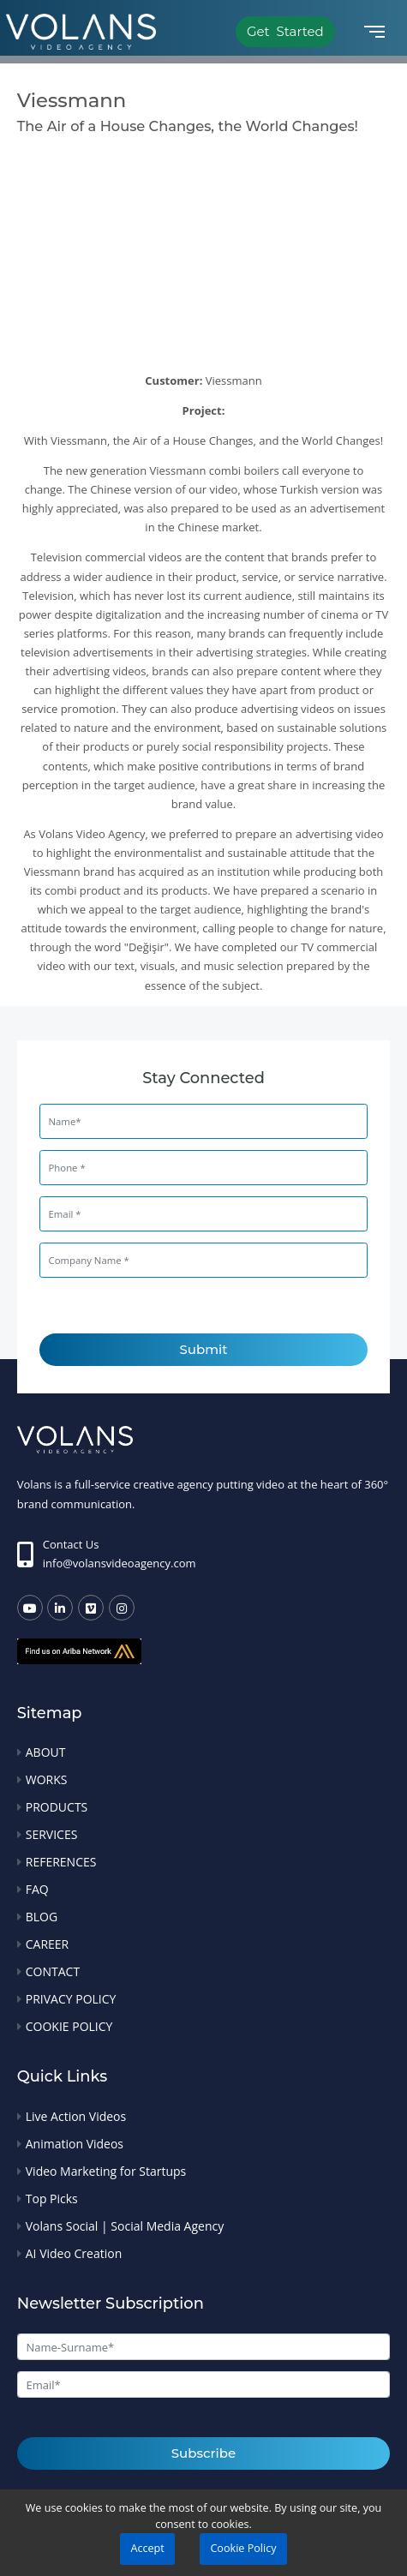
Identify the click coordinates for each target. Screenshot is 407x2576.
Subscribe (203, 2453)
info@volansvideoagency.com (119, 1563)
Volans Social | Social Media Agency (125, 2226)
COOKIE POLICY (69, 2026)
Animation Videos (74, 2144)
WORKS (47, 1779)
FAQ (37, 1889)
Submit (204, 1349)
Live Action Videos (76, 2116)
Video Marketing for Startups (106, 2171)
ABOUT (46, 1752)
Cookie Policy (243, 2548)
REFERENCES (61, 1862)
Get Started (285, 31)
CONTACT (53, 1971)
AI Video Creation (74, 2253)
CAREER (47, 1944)
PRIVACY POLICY (71, 1999)
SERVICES (52, 1834)
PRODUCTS (57, 1807)
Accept (147, 2548)
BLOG (41, 1916)
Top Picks (52, 2198)
